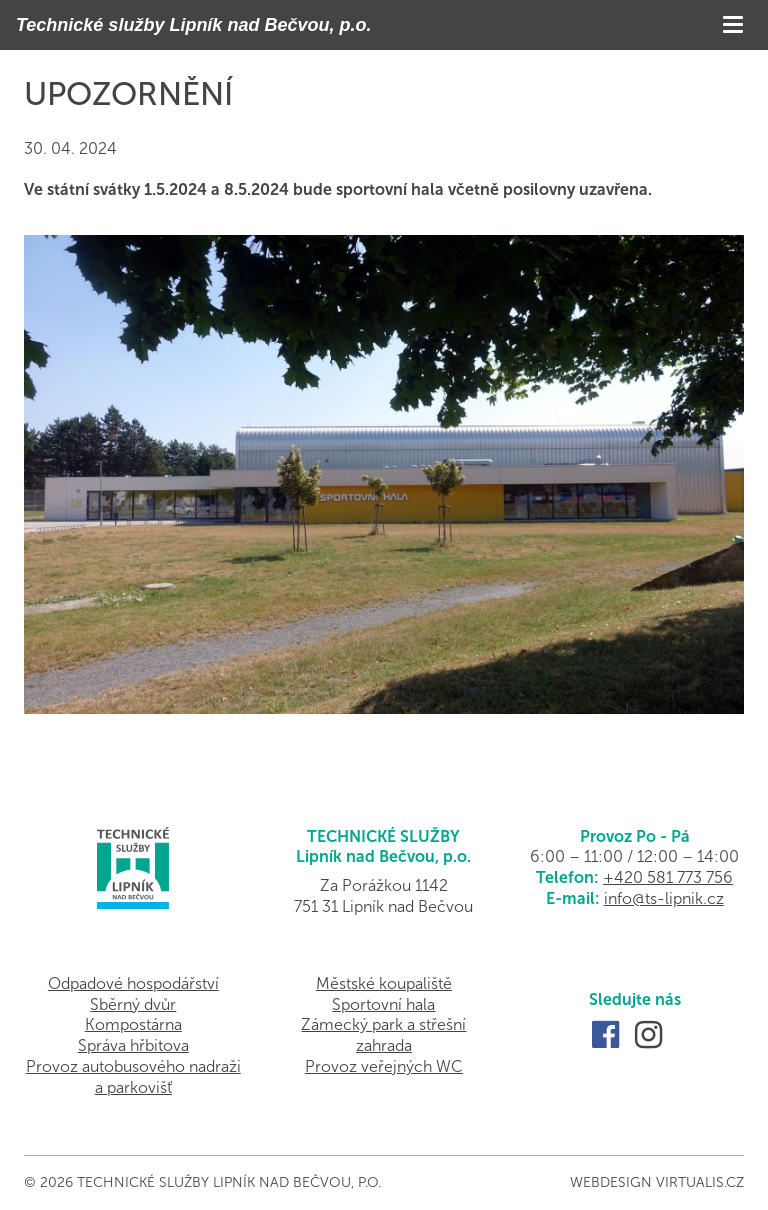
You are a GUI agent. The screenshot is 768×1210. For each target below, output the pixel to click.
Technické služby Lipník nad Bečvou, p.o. (193, 25)
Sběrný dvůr (133, 1004)
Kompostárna (133, 1024)
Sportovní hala (383, 1004)
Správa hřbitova (133, 1045)
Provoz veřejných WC (384, 1066)
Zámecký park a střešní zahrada (383, 1035)
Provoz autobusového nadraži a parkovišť (133, 1077)
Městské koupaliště (384, 983)
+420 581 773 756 (668, 877)
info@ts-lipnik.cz (664, 898)
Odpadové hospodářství (133, 983)
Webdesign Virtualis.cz (657, 1182)
